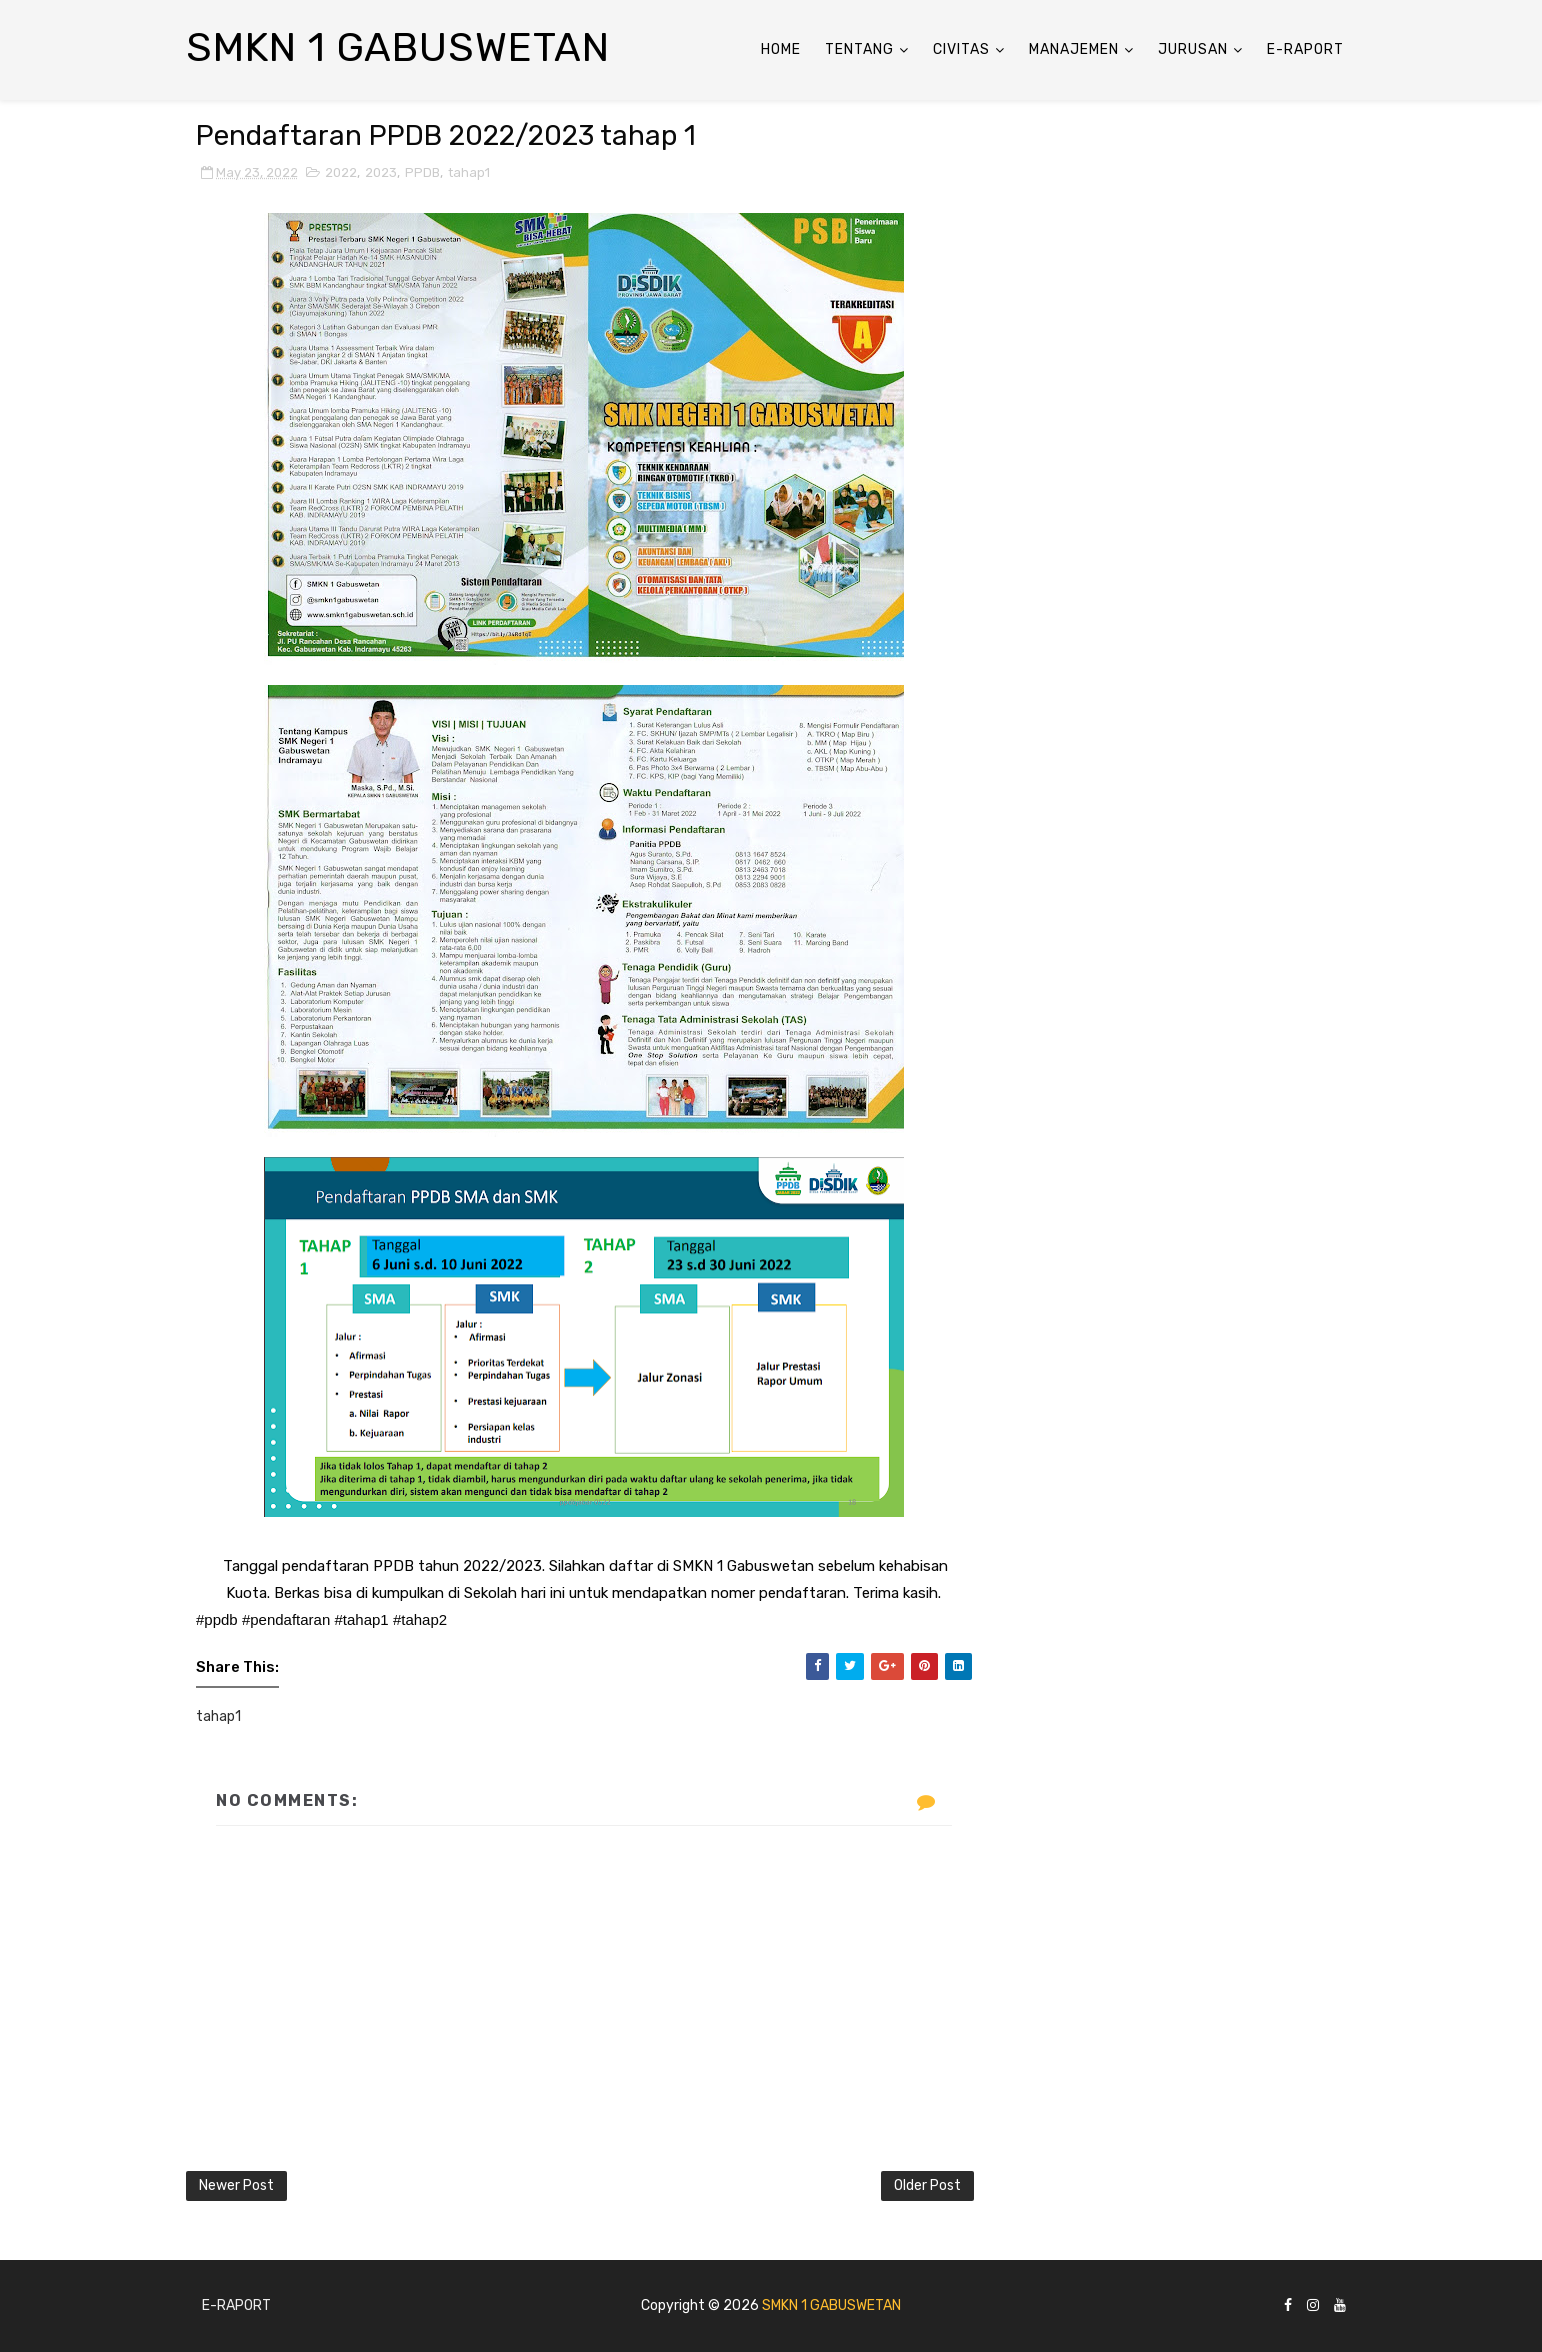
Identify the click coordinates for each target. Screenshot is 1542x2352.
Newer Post (236, 2185)
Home (781, 49)
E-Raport (1305, 49)
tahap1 (469, 172)
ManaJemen (1074, 49)
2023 (381, 172)
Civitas (961, 49)
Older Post (927, 2185)
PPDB (422, 172)
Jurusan (1193, 49)
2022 (341, 172)
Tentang (859, 49)
